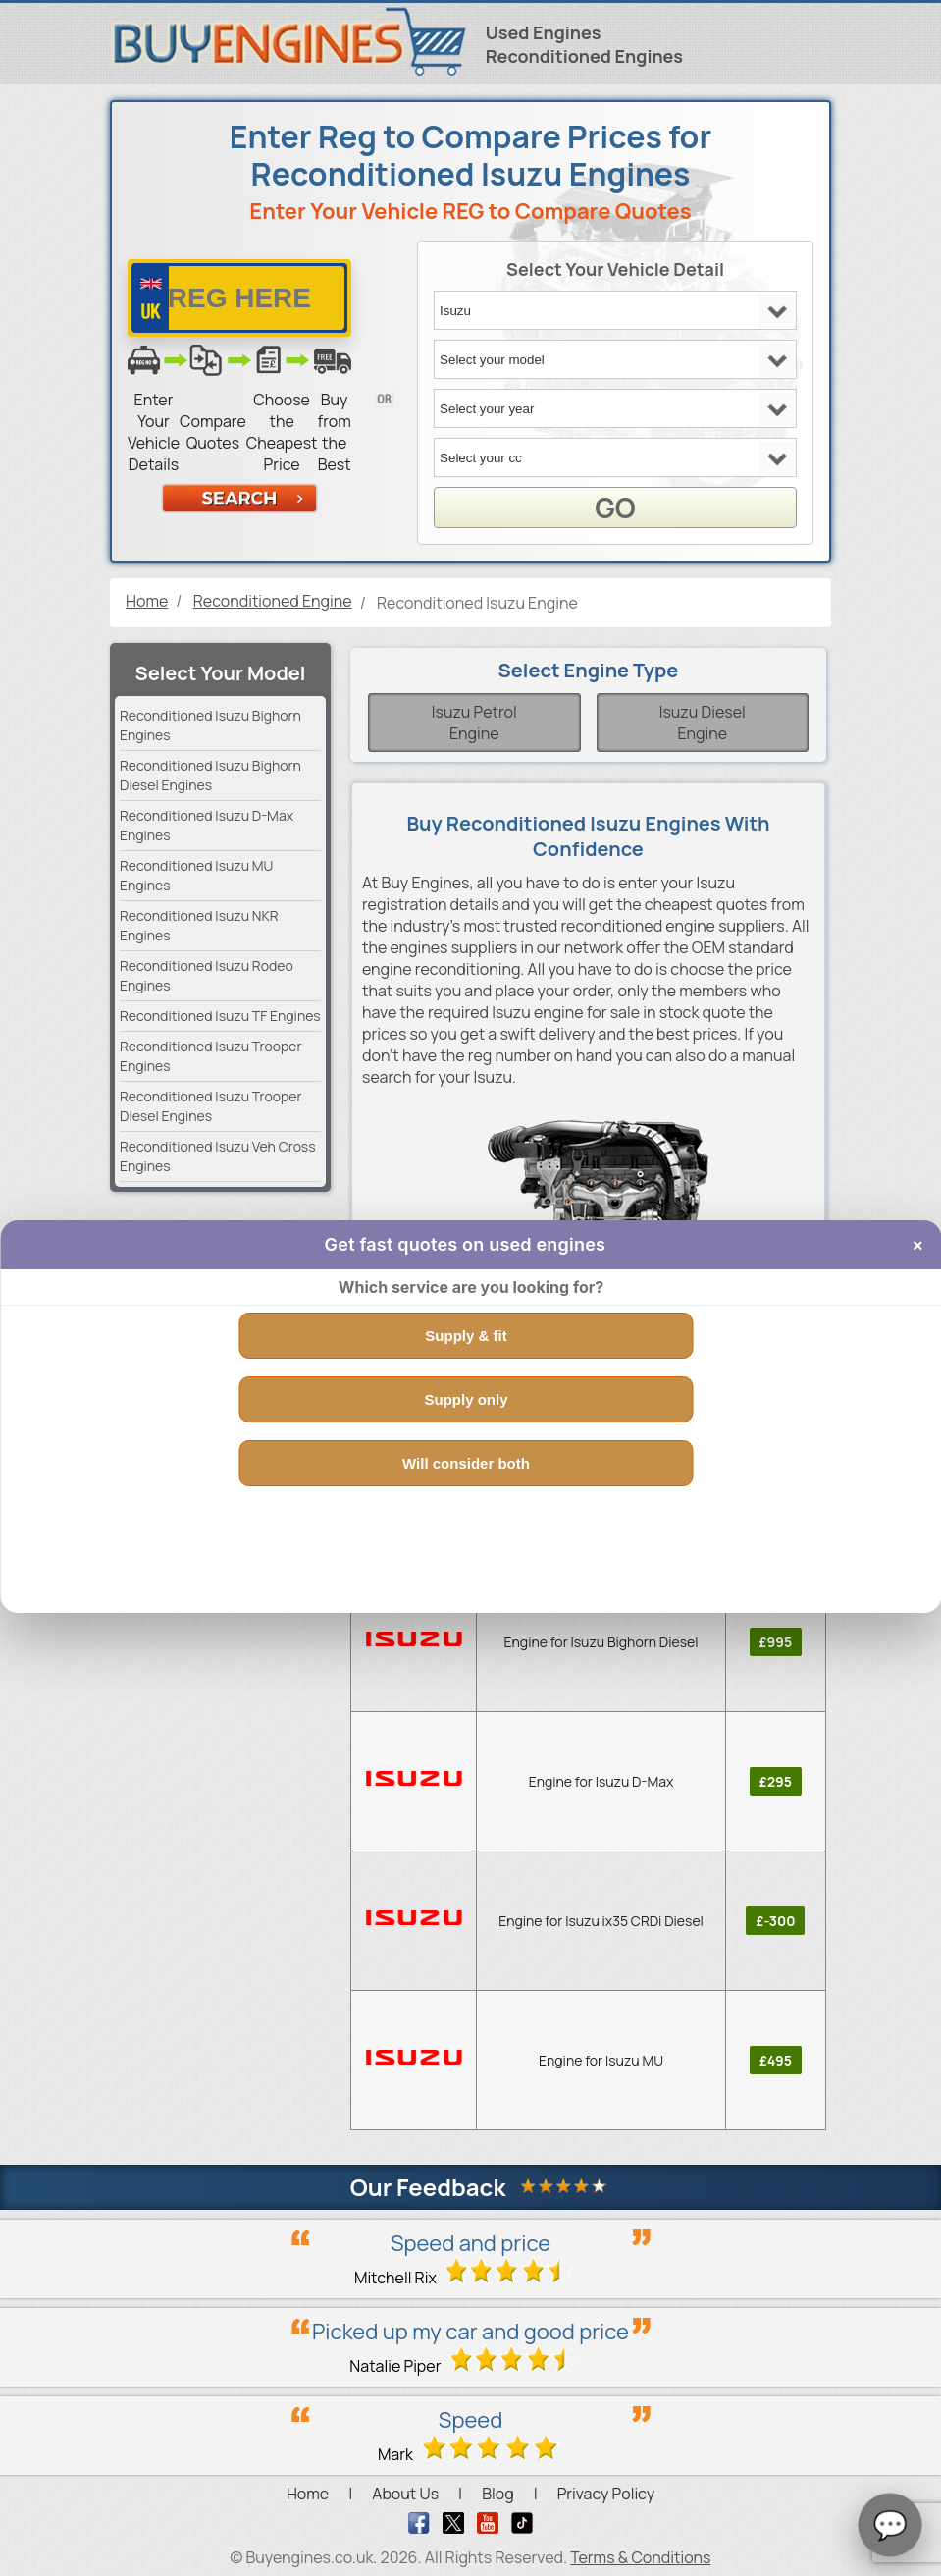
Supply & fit (465, 1335)
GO (615, 507)
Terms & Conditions (640, 2557)
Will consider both (466, 1463)
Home (308, 2493)
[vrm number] (239, 298)
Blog (497, 2493)
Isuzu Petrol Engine (474, 722)
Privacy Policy (605, 2493)
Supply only (465, 1399)
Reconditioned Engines (584, 56)
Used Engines (543, 32)
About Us (405, 2493)
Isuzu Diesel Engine (702, 722)
